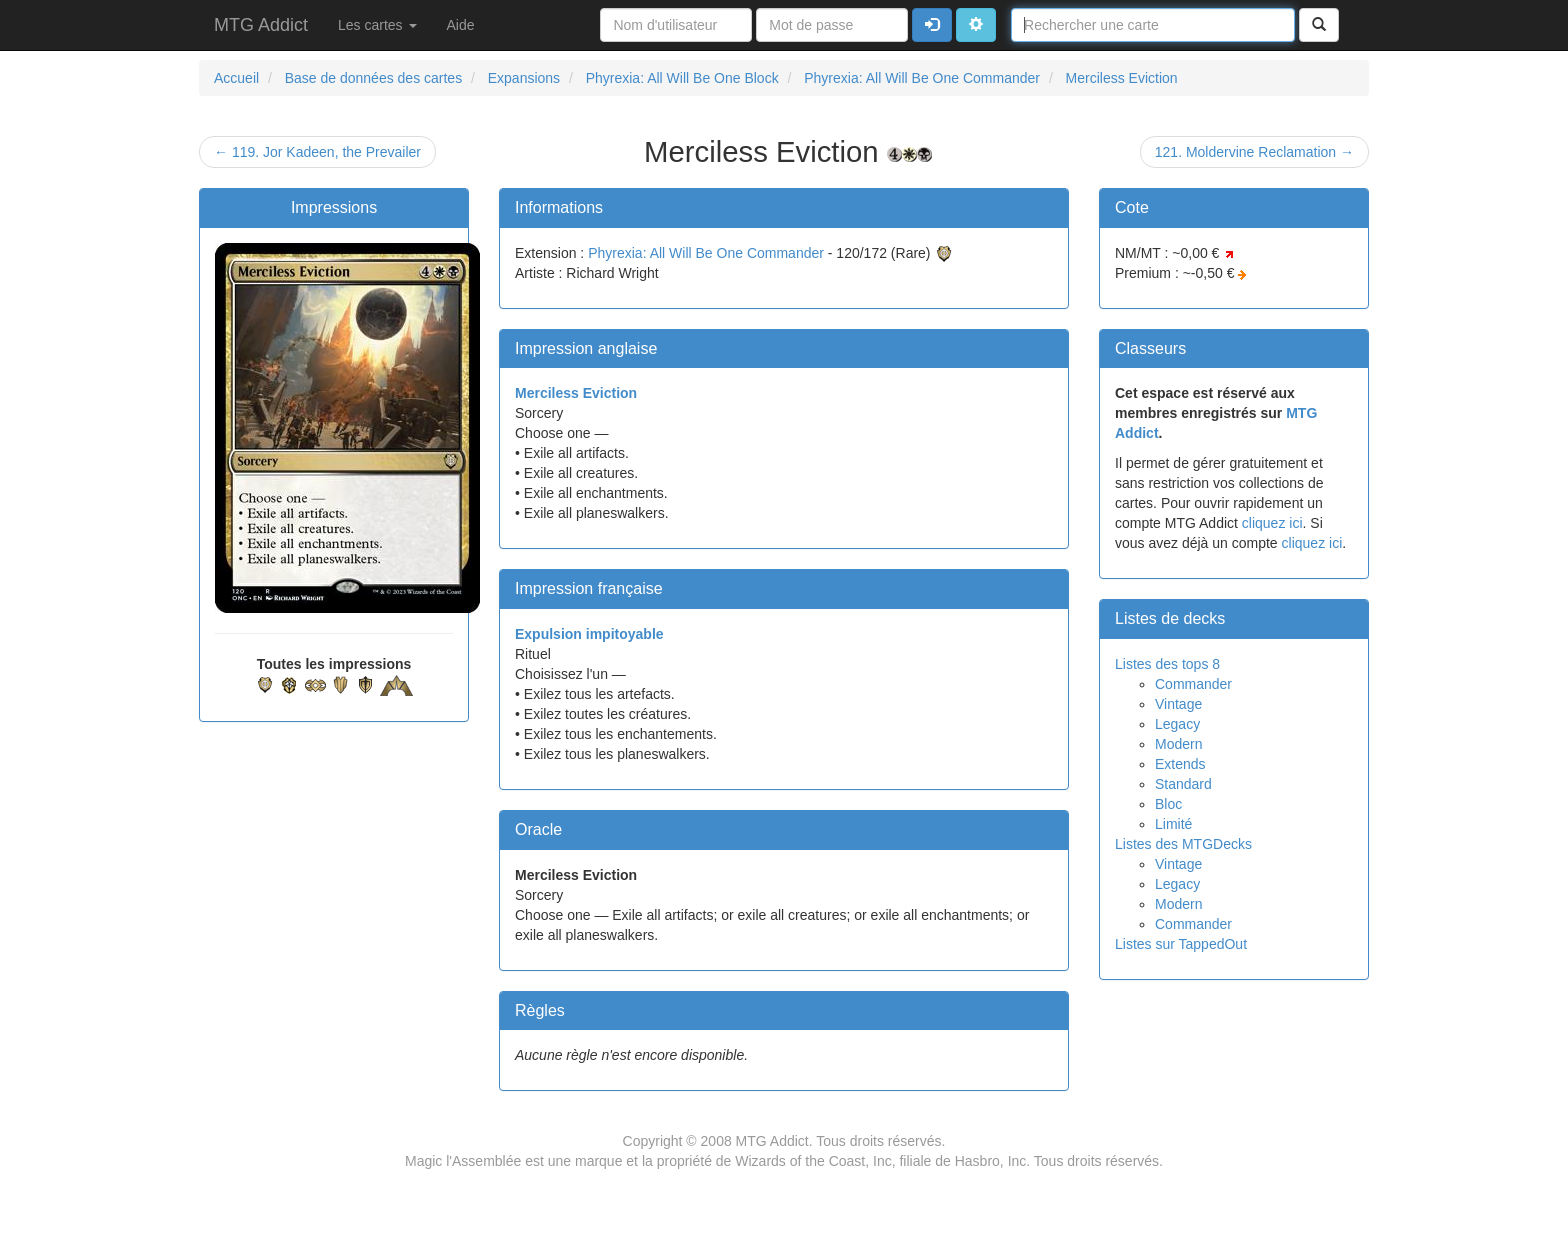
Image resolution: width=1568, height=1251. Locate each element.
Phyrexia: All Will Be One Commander (706, 253)
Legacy (1177, 724)
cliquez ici (1272, 523)
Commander (1193, 684)
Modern (1178, 744)
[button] (976, 25)
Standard (1183, 784)
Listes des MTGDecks (1183, 844)
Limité (1173, 824)
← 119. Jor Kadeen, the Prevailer (317, 152)
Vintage (1178, 704)
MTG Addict (261, 25)
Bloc (1168, 804)
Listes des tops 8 (1167, 664)
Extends (1180, 764)
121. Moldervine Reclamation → (1254, 152)
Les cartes (377, 25)
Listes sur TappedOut (1181, 944)
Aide (461, 25)
